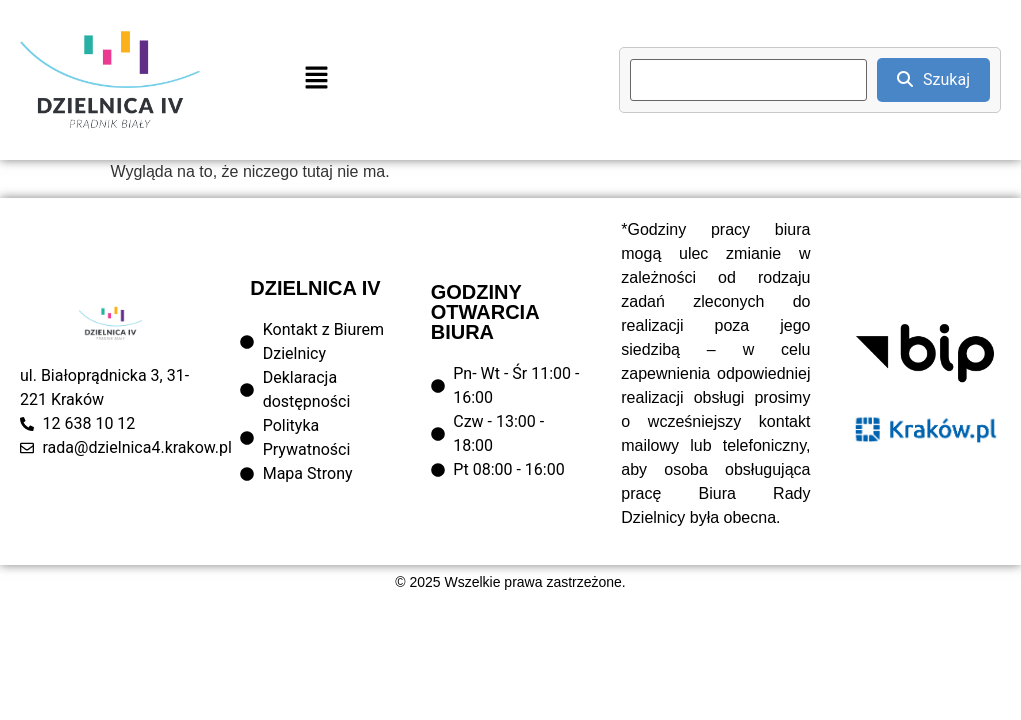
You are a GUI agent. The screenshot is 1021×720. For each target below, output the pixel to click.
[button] (316, 80)
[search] (748, 80)
